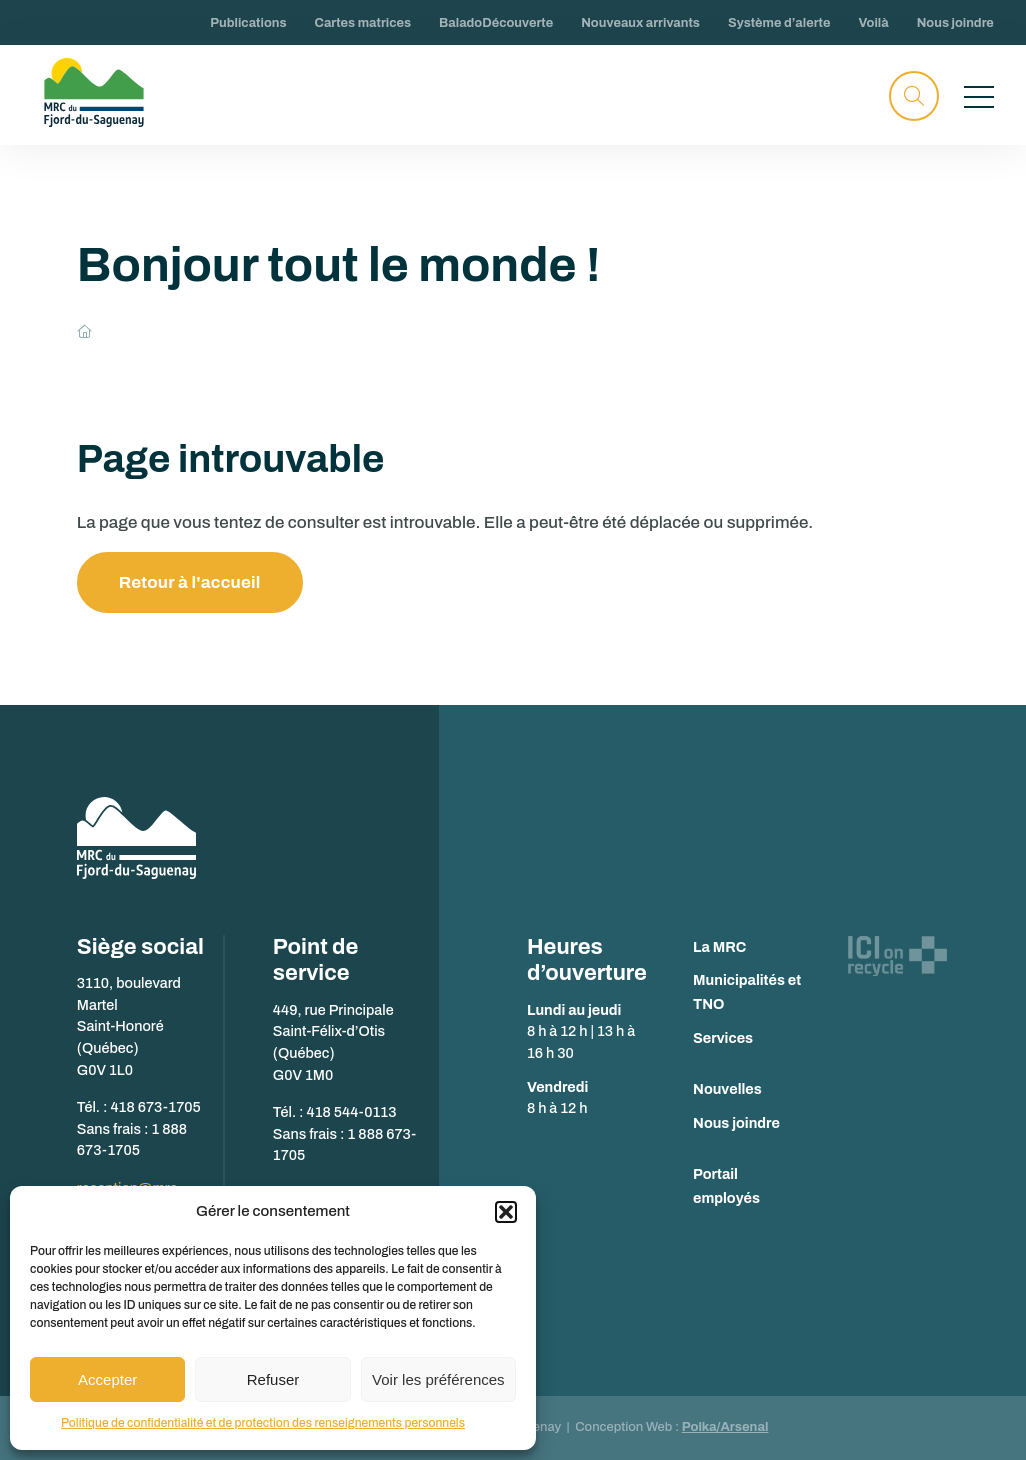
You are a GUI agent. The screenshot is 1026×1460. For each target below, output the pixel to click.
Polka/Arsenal (725, 1427)
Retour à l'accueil (190, 582)
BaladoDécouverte (496, 23)
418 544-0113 (352, 1112)
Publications (248, 23)
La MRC (719, 947)
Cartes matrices (363, 23)
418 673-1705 (155, 1107)
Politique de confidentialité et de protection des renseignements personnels (263, 1423)
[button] (506, 1212)
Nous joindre (955, 23)
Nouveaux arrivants (640, 23)
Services (723, 1038)
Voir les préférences (438, 1379)
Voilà (873, 23)
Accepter (107, 1379)
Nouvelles (727, 1089)
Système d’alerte (779, 23)
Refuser (273, 1379)
